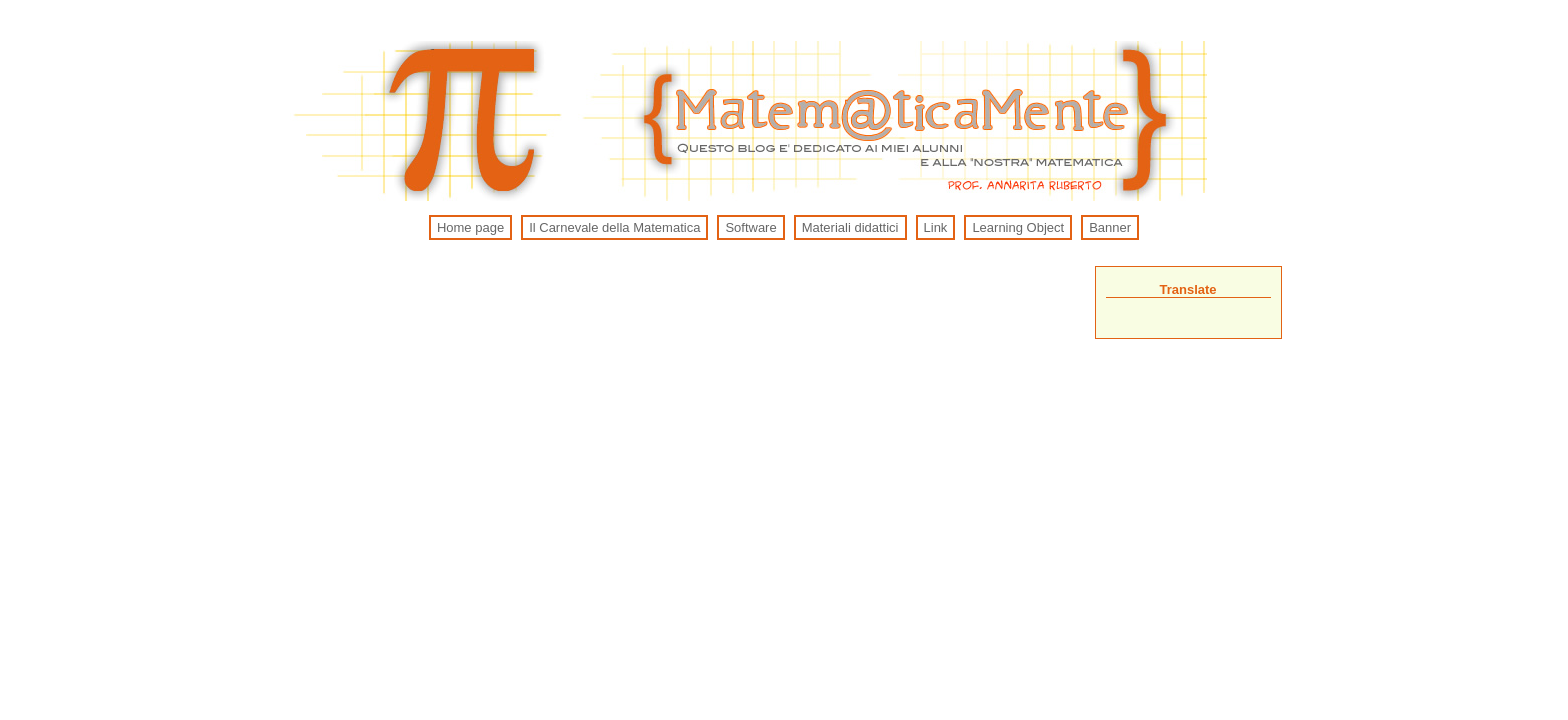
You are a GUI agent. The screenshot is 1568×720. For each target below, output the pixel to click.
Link (936, 227)
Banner (1110, 227)
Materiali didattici (850, 227)
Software (750, 227)
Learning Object (1018, 227)
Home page (470, 227)
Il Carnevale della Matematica (614, 227)
